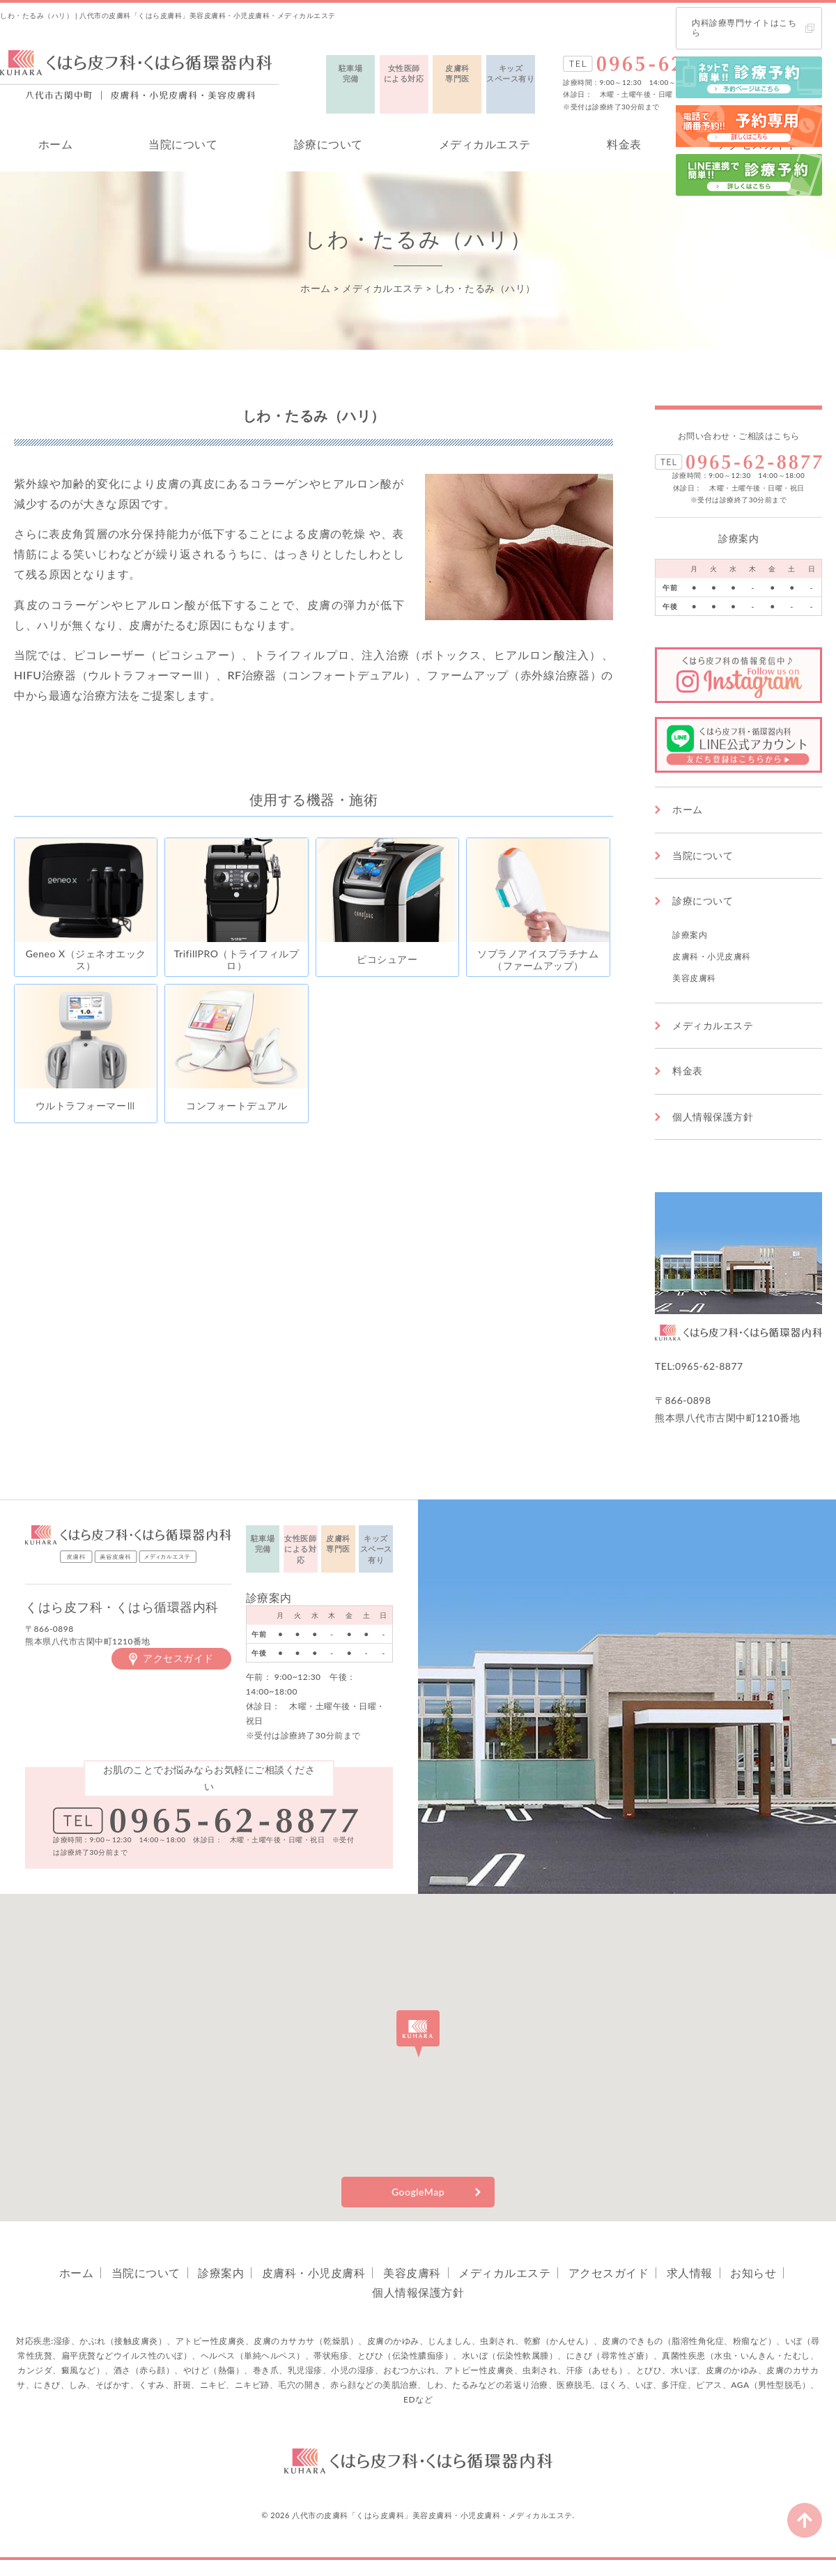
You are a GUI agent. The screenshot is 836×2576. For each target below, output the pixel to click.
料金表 (624, 144)
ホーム (55, 144)
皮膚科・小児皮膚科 (711, 956)
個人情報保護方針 (712, 1117)
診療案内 (689, 935)
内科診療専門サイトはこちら (744, 27)
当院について (182, 144)
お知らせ (753, 2272)
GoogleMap (418, 2192)
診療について (328, 144)
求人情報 (690, 2272)
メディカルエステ (485, 144)
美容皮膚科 (694, 978)
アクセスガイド (178, 1658)
